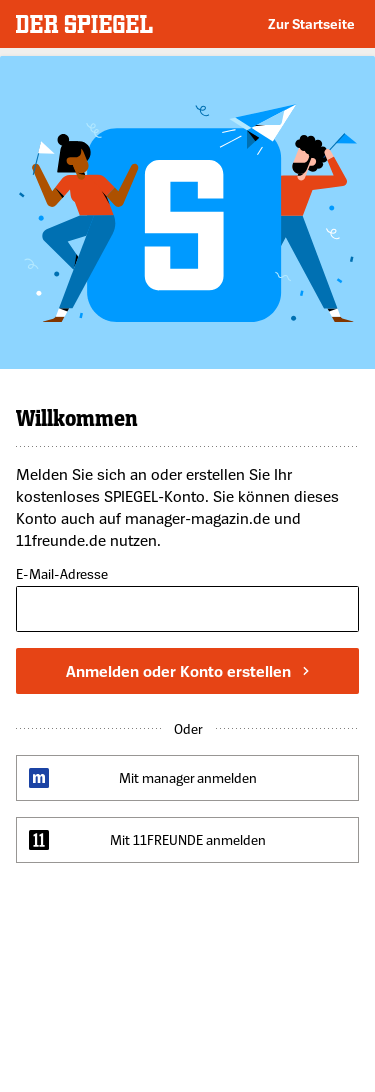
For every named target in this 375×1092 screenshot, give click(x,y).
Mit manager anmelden (188, 777)
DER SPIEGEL (84, 24)
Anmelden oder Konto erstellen (187, 671)
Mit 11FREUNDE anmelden (188, 839)
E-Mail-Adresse (62, 574)
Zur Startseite (311, 23)
